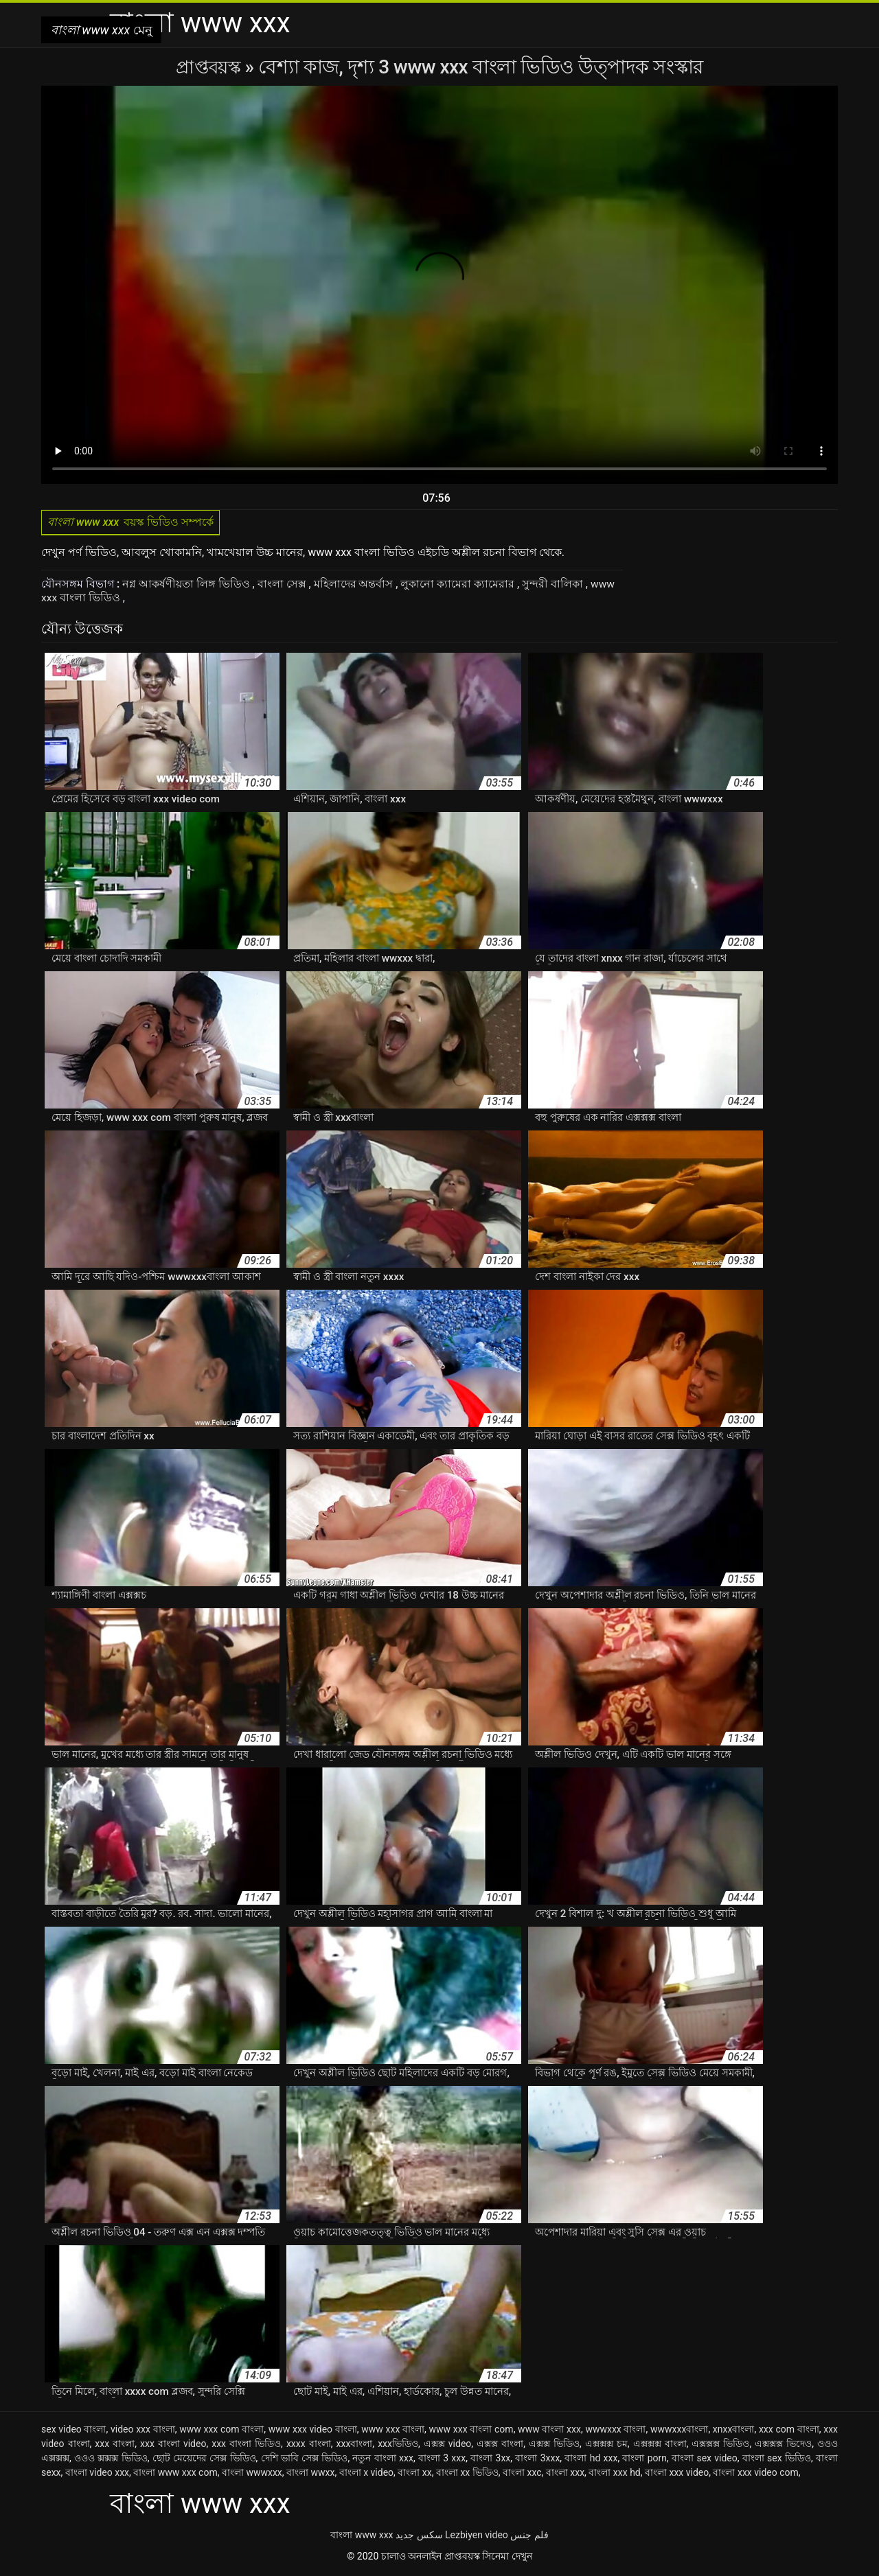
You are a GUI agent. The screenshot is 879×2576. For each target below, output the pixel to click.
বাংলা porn (644, 2460)
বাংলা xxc (522, 2474)
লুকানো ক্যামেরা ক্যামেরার (459, 586)
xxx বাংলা (115, 2445)
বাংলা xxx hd (614, 2474)
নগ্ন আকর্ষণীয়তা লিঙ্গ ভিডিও (187, 586)
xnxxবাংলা (734, 2431)
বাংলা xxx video (677, 2474)
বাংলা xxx (565, 2474)
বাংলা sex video (705, 2460)
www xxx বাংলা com (471, 2431)
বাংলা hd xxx (590, 2460)
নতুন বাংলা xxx (382, 2460)
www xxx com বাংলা (221, 2431)
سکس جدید (419, 2536)
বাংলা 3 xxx (442, 2460)
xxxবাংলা (354, 2445)
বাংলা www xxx (361, 2536)
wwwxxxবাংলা (679, 2431)
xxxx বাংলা (308, 2445)
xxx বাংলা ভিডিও (246, 2445)
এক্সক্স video (448, 2445)
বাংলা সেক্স (283, 586)
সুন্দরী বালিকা (554, 586)
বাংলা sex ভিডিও (776, 2460)
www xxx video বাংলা (313, 2431)
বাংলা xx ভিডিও (467, 2474)
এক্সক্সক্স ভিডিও (720, 2445)
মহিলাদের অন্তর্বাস (355, 586)
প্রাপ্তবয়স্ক (210, 67)
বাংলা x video (366, 2474)
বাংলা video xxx (97, 2474)
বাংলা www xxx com (175, 2474)
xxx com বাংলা (789, 2431)
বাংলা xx (414, 2474)
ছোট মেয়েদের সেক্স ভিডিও (204, 2460)
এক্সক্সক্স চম (606, 2445)
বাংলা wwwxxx (252, 2474)
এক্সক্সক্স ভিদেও (783, 2445)
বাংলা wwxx (310, 2474)
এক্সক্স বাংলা (500, 2445)
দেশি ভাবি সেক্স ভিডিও (304, 2460)
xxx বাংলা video (173, 2445)
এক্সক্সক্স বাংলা (660, 2445)
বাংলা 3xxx (537, 2460)
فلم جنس (529, 2536)
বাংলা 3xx (490, 2460)
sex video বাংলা (73, 2431)
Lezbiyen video (476, 2536)
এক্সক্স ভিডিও (554, 2445)
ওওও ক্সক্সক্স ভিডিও (111, 2460)
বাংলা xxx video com (755, 2474)
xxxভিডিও (398, 2445)
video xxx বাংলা (143, 2431)
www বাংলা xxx (549, 2431)
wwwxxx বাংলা (615, 2431)
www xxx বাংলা (392, 2431)
